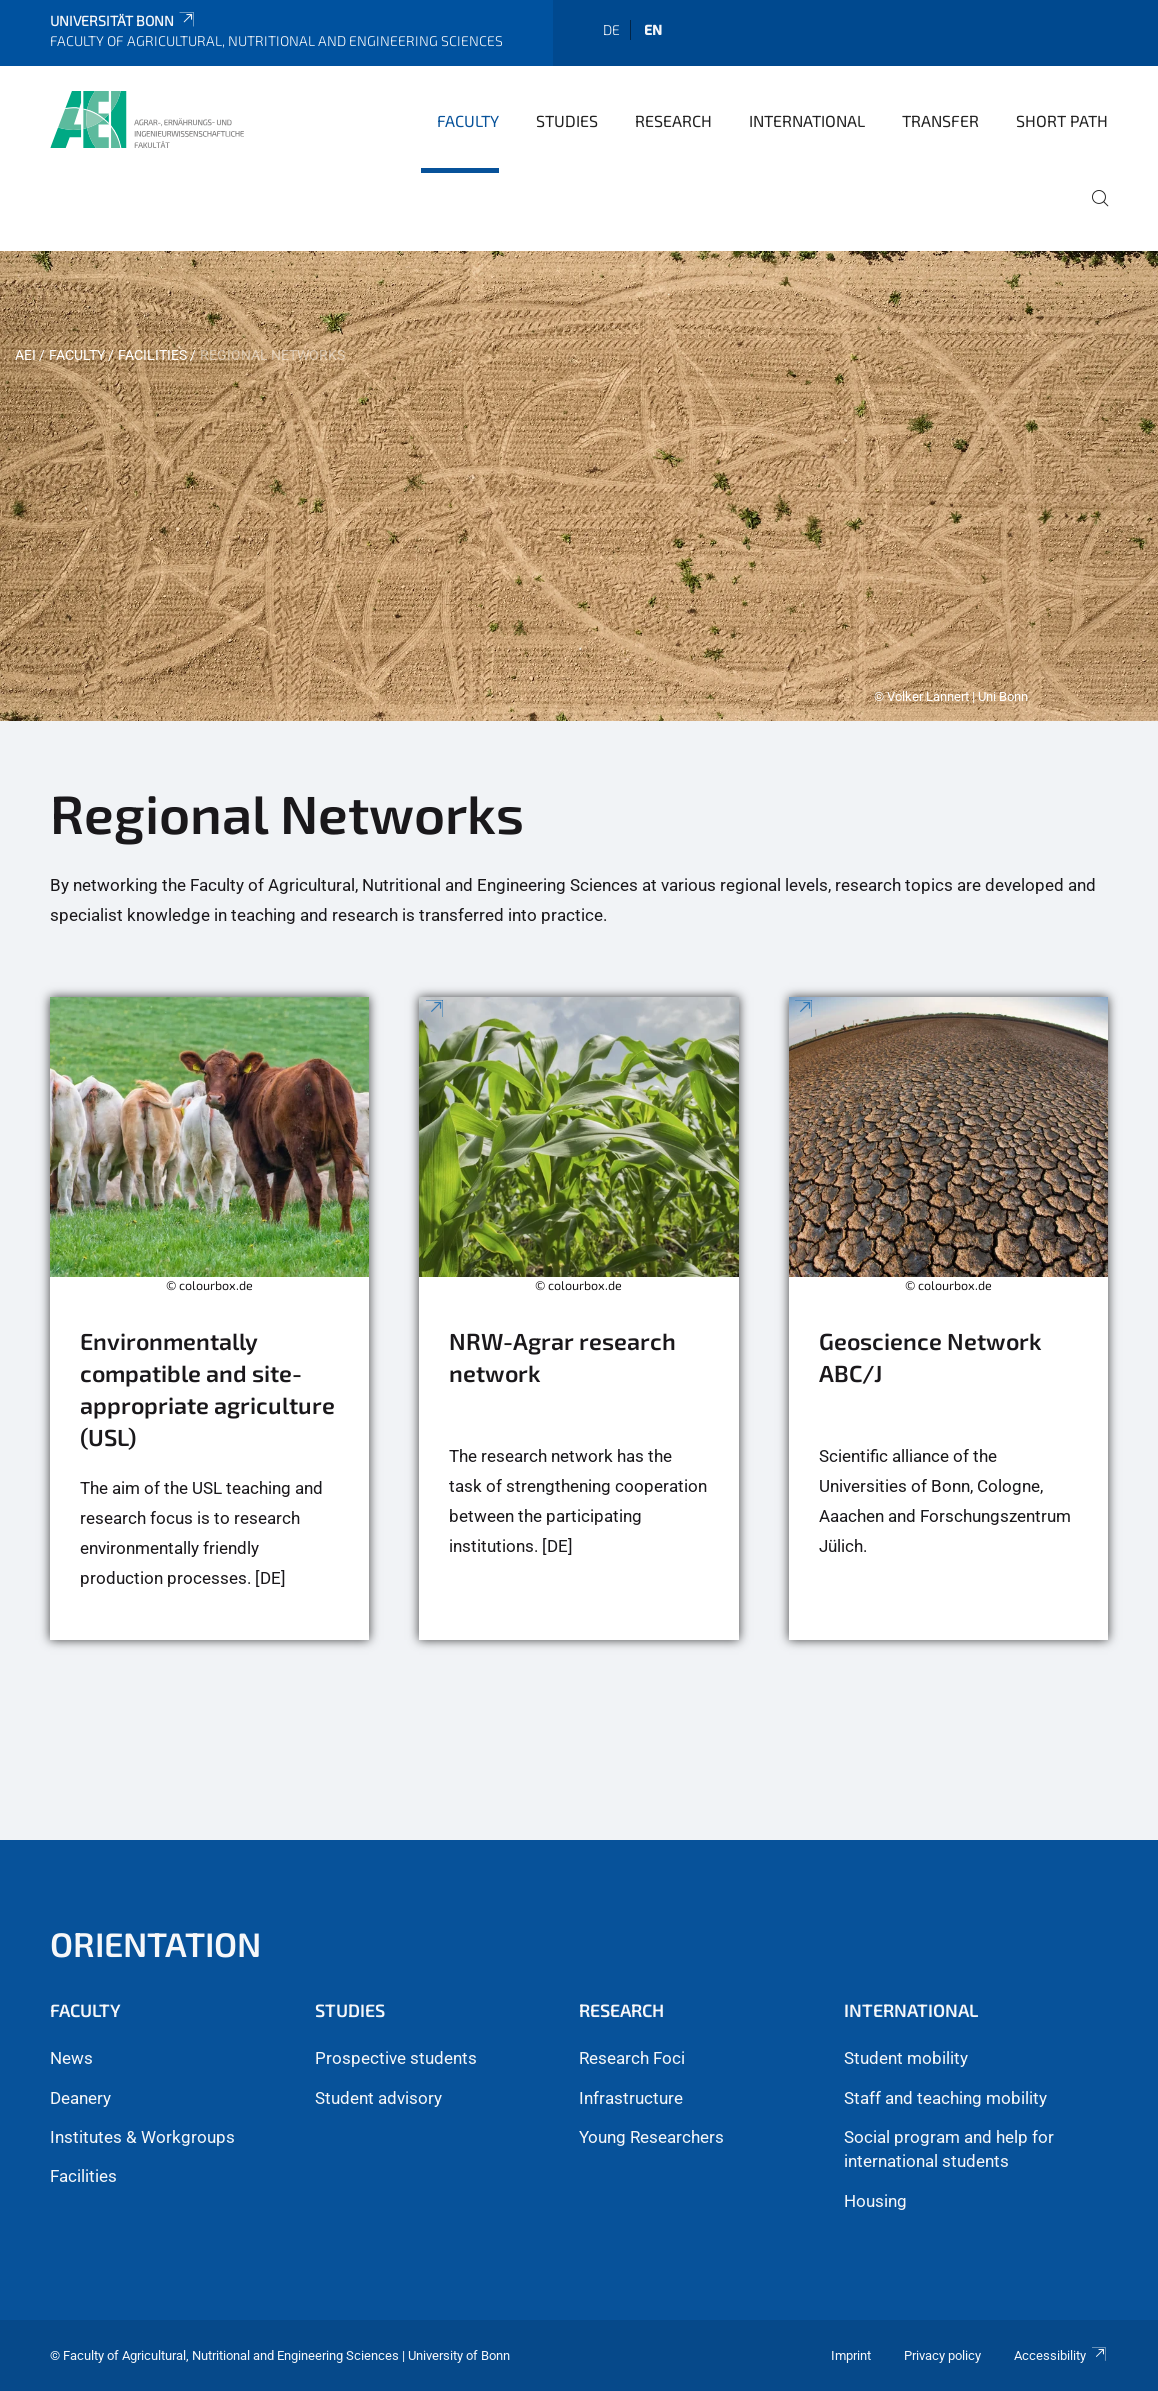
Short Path (1062, 120)
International (807, 120)
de (611, 29)
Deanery (80, 2098)
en (653, 29)
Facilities (152, 355)
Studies (567, 120)
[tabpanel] (579, 486)
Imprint (851, 2355)
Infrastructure (631, 2098)
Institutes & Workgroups (142, 2137)
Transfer (940, 120)
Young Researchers (651, 2137)
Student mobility (906, 2058)
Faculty (468, 120)
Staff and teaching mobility (945, 2098)
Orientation (155, 1943)
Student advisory (378, 2098)
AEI (25, 355)
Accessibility (1061, 2355)
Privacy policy (942, 2355)
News (71, 2058)
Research (673, 120)
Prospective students (396, 2058)
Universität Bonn (123, 20)
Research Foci (632, 2058)
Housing (875, 2201)
